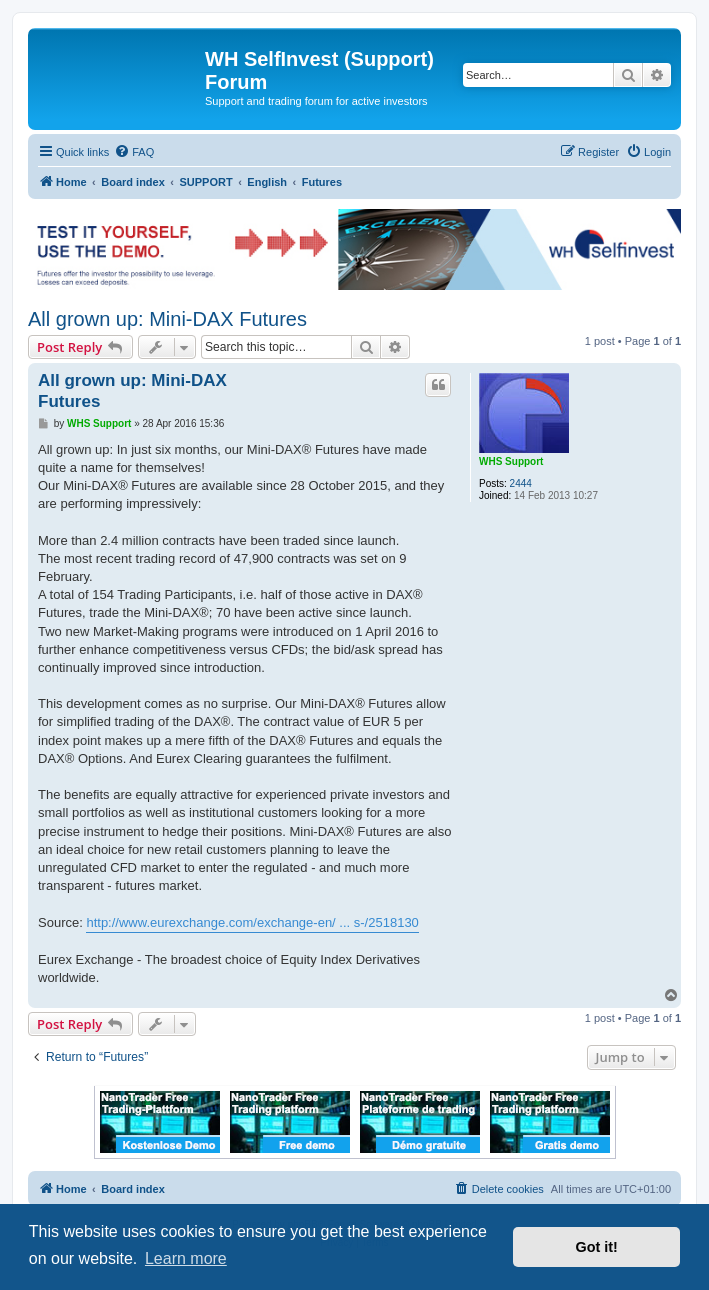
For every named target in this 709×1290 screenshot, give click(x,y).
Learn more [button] (186, 1258)
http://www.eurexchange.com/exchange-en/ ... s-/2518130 (252, 922)
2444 (521, 483)
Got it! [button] (597, 1247)
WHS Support (511, 461)
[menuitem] (134, 152)
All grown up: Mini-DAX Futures (167, 319)
